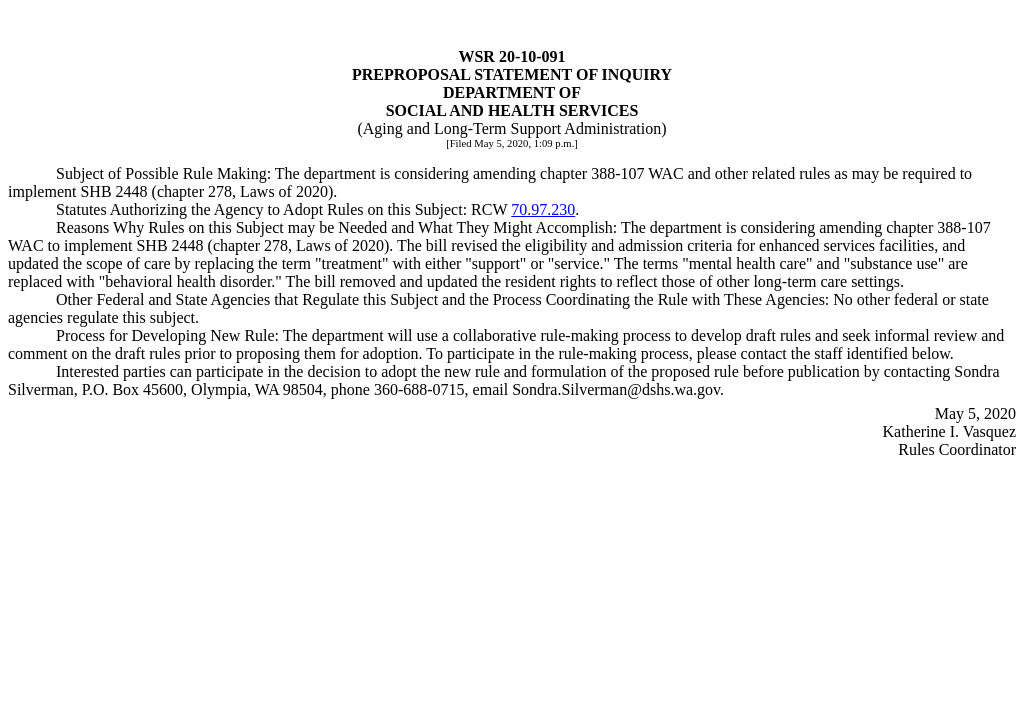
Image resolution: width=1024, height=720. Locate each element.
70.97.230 (543, 209)
